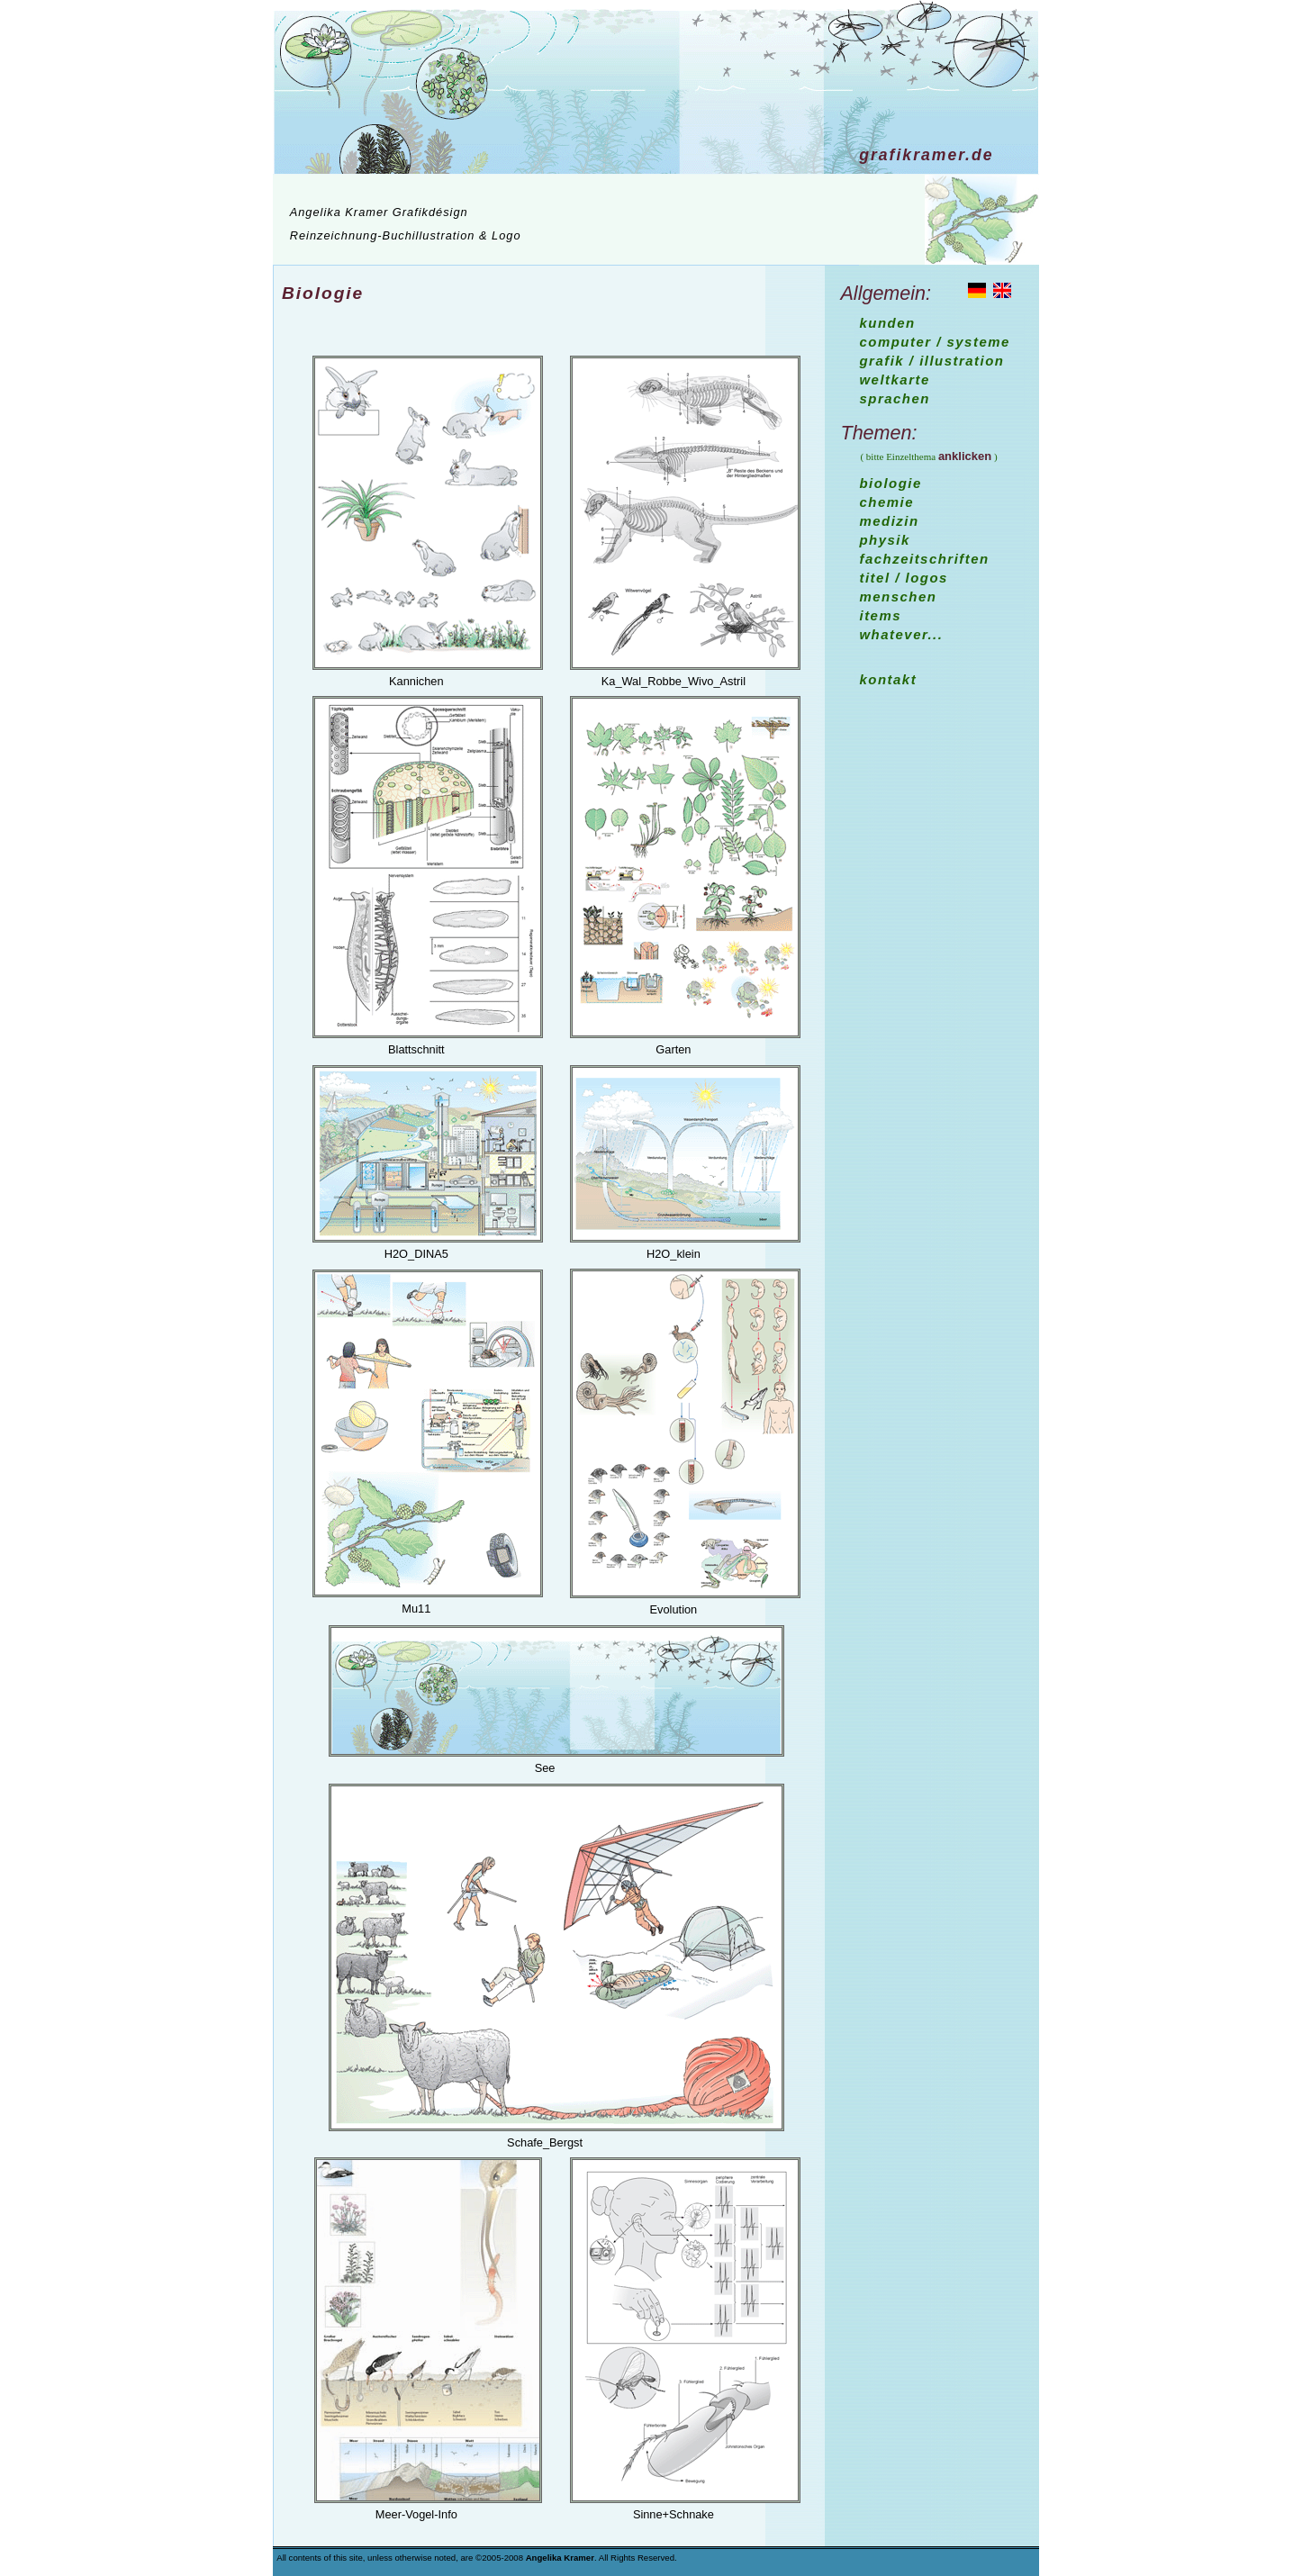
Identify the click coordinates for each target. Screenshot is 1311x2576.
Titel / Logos (904, 577)
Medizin (889, 521)
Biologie (323, 293)
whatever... (902, 634)
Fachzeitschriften (925, 558)
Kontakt (889, 679)
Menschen (898, 596)
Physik (885, 539)
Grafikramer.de (926, 155)
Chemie (887, 502)
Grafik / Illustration (932, 360)
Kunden (888, 322)
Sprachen (895, 398)
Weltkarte (895, 379)
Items (881, 615)
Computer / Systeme (935, 341)
